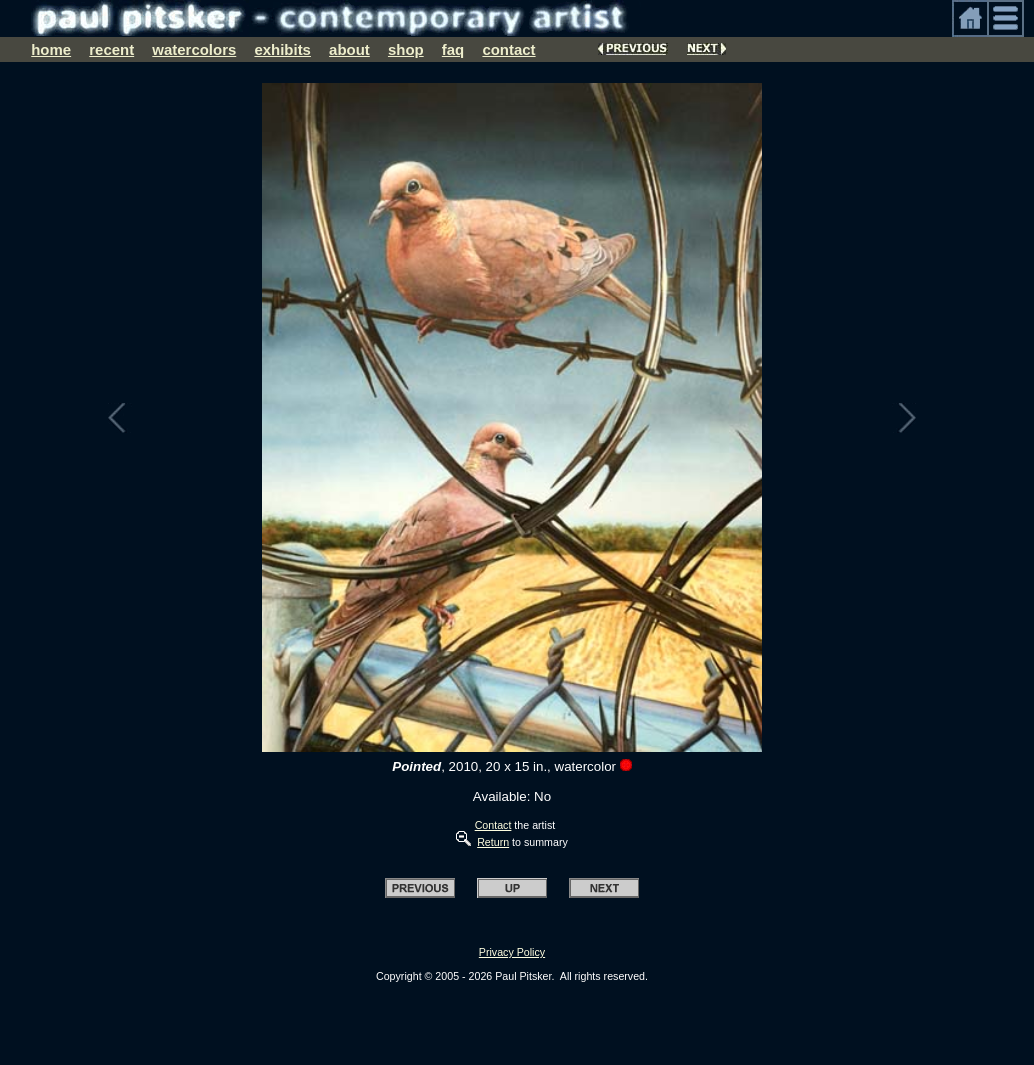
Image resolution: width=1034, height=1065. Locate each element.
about (349, 49)
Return (493, 842)
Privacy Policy (512, 952)
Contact (493, 825)
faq (453, 49)
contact (508, 49)
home (51, 49)
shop (406, 49)
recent (111, 49)
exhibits (282, 49)
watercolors (194, 49)
